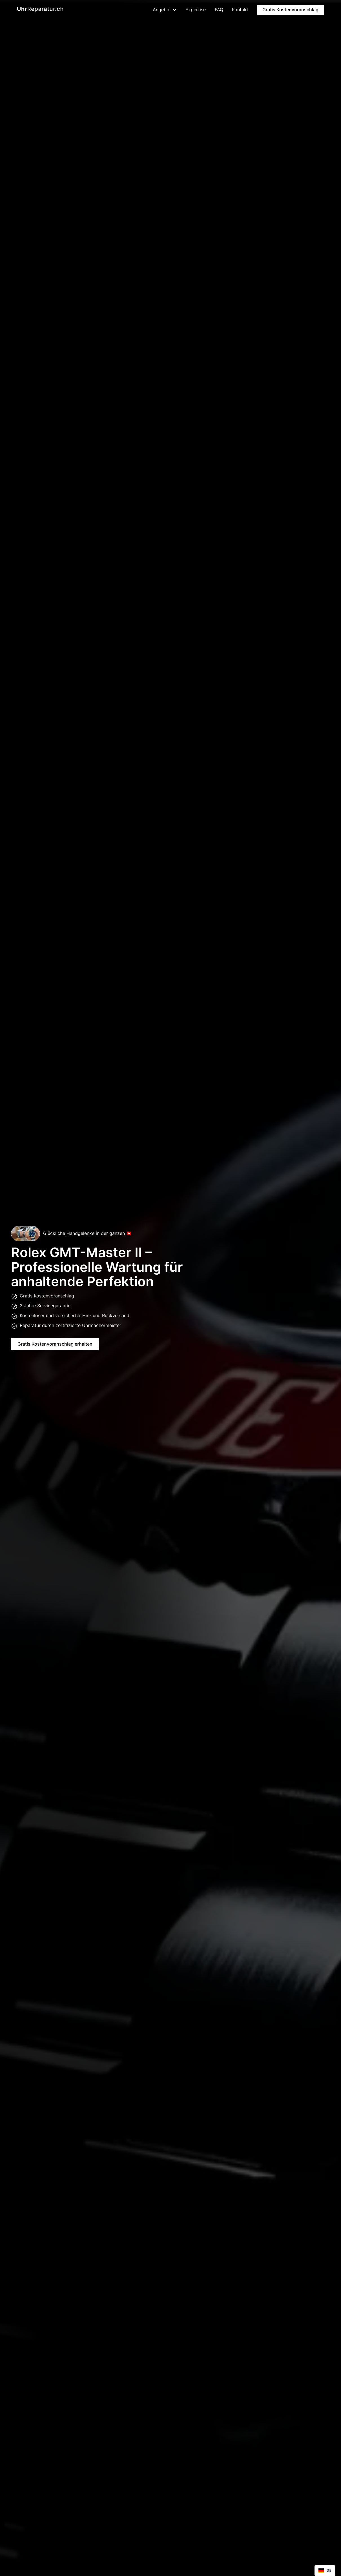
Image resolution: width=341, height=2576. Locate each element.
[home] (40, 10)
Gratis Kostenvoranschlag (290, 9)
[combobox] (325, 2570)
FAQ (219, 9)
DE (324, 2570)
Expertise (195, 9)
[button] (162, 10)
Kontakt (240, 9)
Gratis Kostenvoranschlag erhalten (54, 1344)
